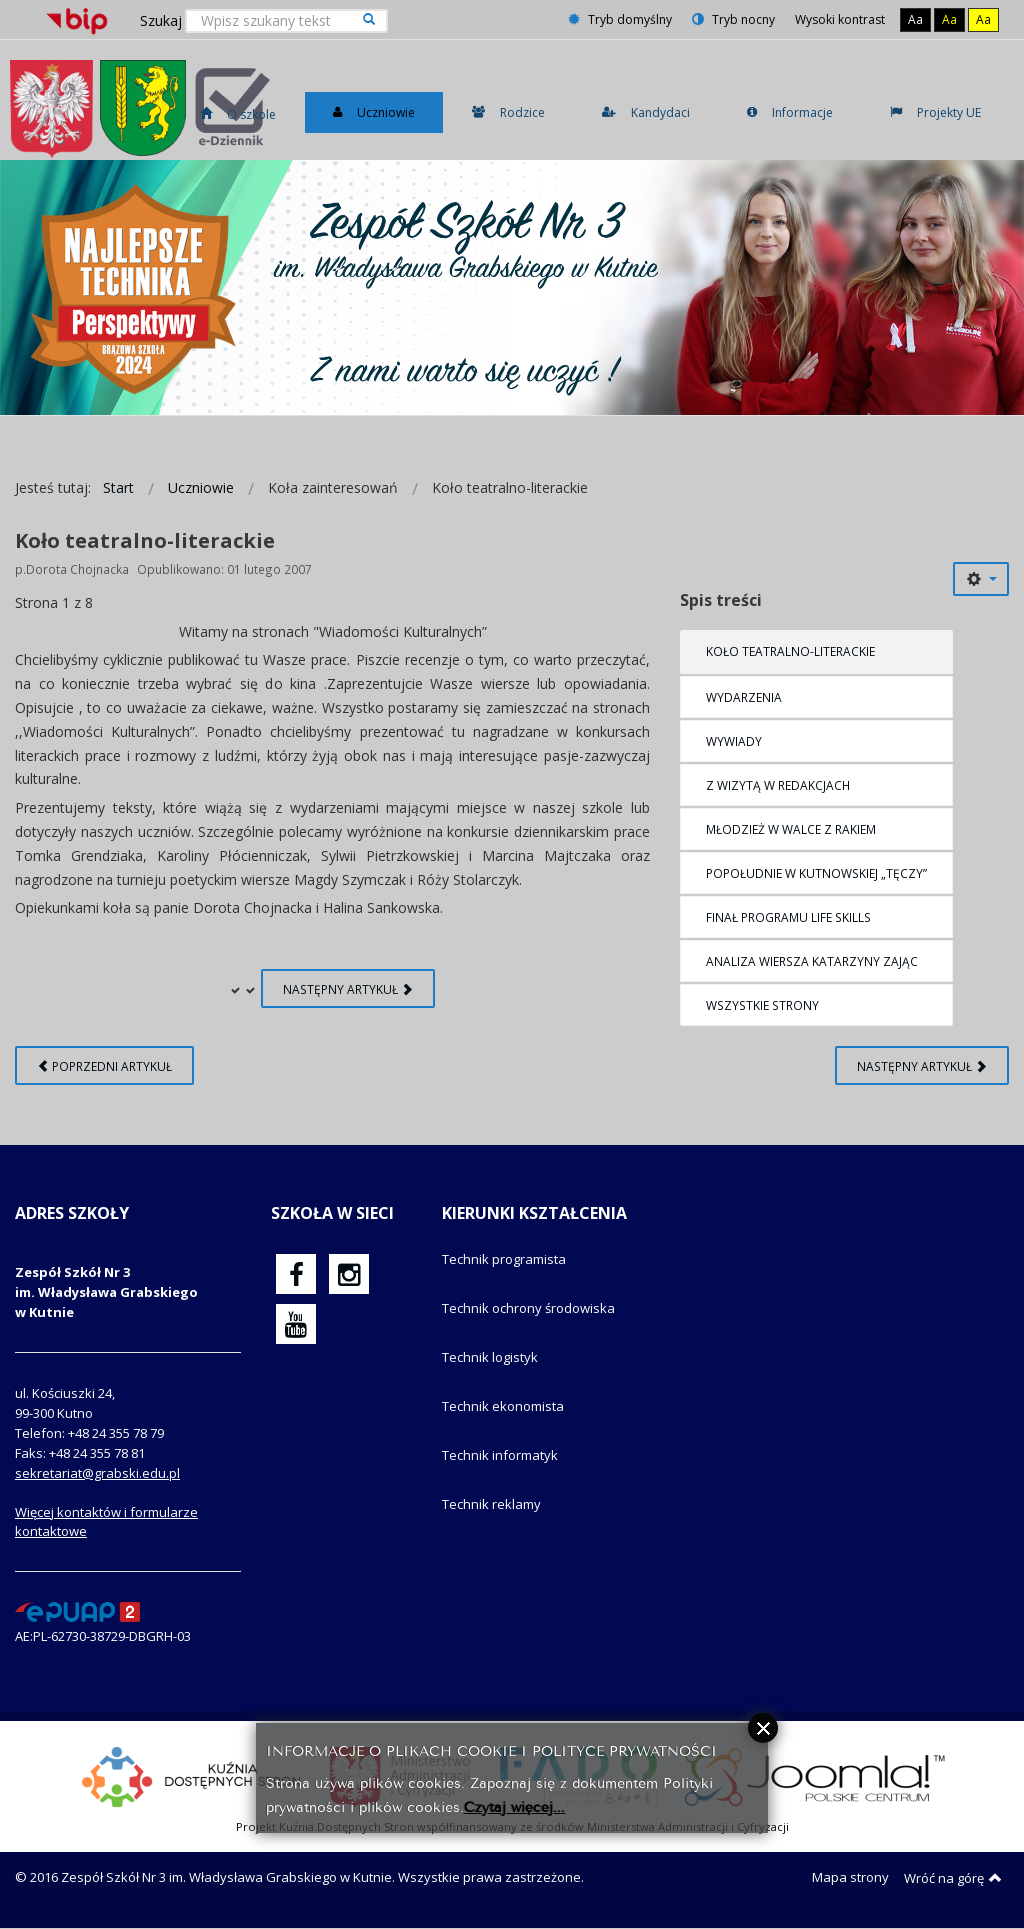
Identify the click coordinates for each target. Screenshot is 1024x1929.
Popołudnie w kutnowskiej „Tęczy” (816, 873)
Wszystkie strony (762, 1005)
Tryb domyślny (620, 19)
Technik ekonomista (503, 1406)
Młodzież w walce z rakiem (791, 829)
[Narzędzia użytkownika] (981, 579)
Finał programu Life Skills (788, 917)
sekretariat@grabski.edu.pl (97, 1473)
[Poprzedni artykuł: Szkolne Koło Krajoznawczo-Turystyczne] (104, 1065)
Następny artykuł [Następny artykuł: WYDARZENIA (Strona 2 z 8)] (348, 989)
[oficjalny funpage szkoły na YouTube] (296, 1324)
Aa (915, 19)
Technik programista (504, 1259)
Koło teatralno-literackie (790, 651)
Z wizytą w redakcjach (778, 785)
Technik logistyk (490, 1357)
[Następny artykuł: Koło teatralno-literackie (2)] (922, 1065)
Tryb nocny (733, 19)
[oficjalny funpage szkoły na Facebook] (296, 1274)
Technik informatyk (500, 1455)
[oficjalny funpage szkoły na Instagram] (349, 1274)
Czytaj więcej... (514, 1805)
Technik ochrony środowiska (528, 1308)
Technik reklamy (491, 1504)
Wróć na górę (953, 1878)
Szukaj (161, 20)
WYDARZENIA (744, 697)
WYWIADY (734, 741)
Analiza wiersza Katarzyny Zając (812, 961)
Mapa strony (850, 1877)
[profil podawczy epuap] (77, 1611)
